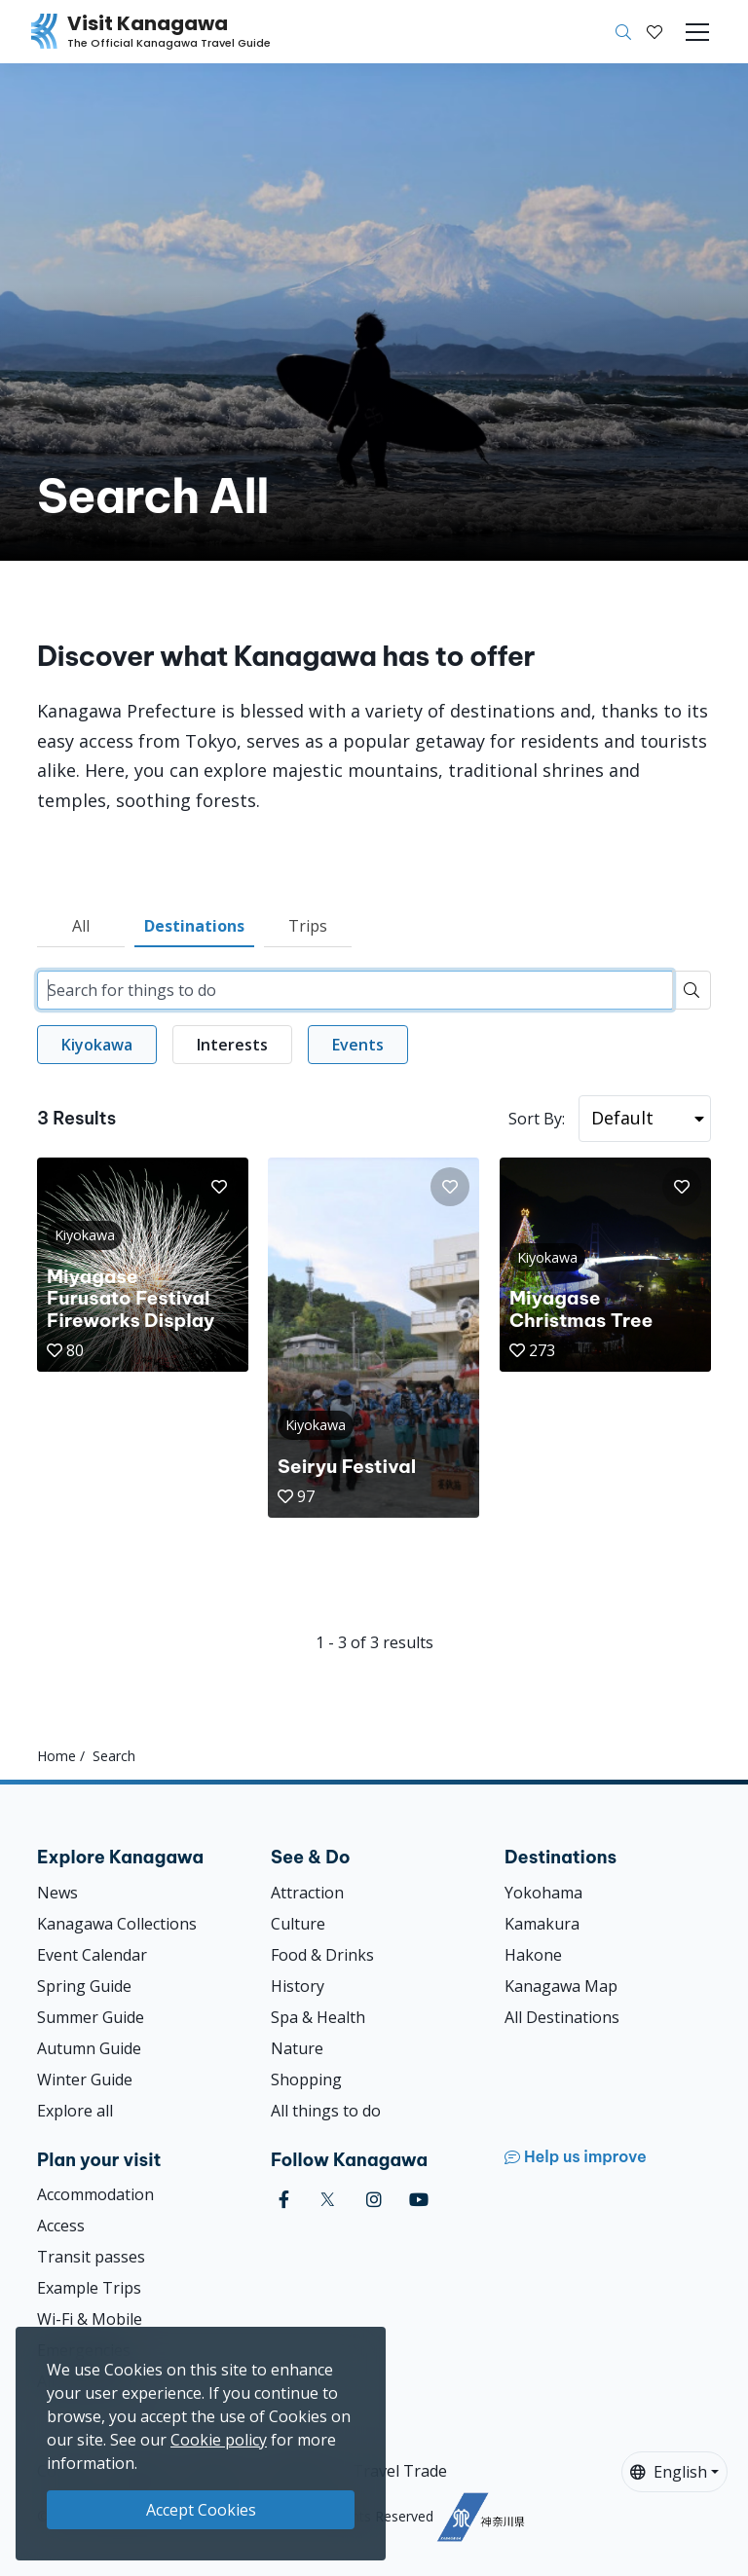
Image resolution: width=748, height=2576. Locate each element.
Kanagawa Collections (117, 1923)
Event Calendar (92, 1955)
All (81, 926)
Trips (307, 926)
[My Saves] (654, 32)
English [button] (668, 2472)
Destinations (194, 926)
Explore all (75, 2110)
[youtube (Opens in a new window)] (418, 2200)
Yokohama (543, 1892)
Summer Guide (90, 2017)
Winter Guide (84, 2079)
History (297, 1986)
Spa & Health (318, 2017)
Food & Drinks (322, 1955)
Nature (297, 2048)
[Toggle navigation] (697, 32)
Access (61, 2225)
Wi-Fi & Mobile (89, 2319)
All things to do (326, 2110)
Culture (298, 1923)
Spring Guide (84, 1986)
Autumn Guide (89, 2048)
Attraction (307, 1892)
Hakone (533, 1955)
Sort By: (536, 1118)
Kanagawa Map (561, 1986)
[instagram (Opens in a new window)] (374, 2200)
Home (56, 1756)
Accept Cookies (201, 2510)
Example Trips (89, 2288)
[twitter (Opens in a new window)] (328, 2200)
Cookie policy (218, 2439)
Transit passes (91, 2256)
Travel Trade (400, 2471)
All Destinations (562, 2017)
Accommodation (95, 2194)
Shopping (306, 2079)
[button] (654, 32)
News (57, 1892)
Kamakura (542, 1923)
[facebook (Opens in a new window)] (284, 2200)
